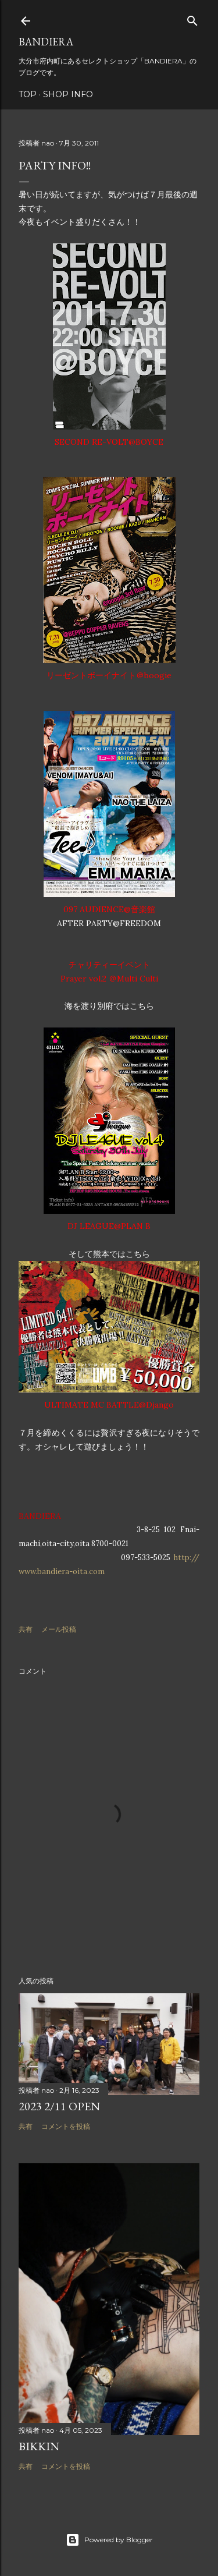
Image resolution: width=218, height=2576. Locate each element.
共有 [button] (26, 1629)
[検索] (192, 18)
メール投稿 (58, 1629)
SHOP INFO (68, 94)
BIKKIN (39, 2446)
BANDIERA (46, 41)
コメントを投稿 (65, 2126)
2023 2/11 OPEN (59, 2106)
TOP (28, 94)
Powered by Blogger (109, 2540)
